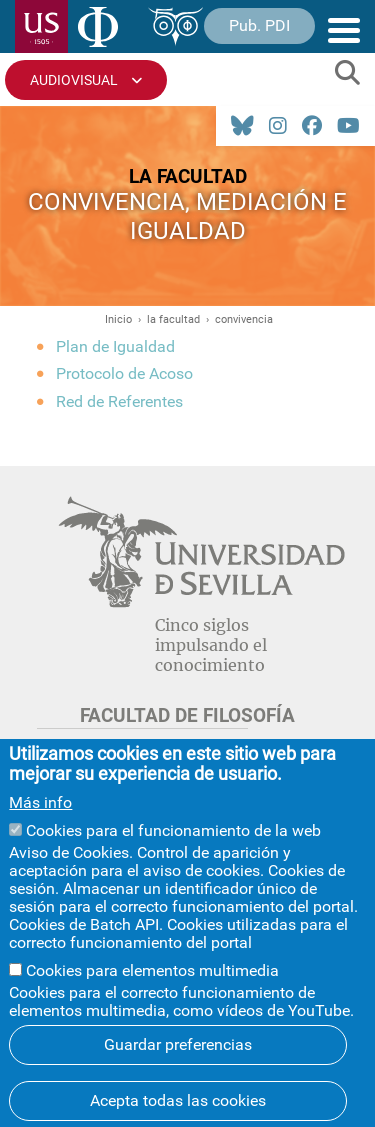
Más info (40, 824)
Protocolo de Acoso (124, 373)
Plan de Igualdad (115, 346)
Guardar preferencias (178, 1065)
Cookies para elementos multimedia (152, 991)
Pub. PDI (259, 25)
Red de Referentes (119, 401)
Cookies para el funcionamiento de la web (173, 851)
